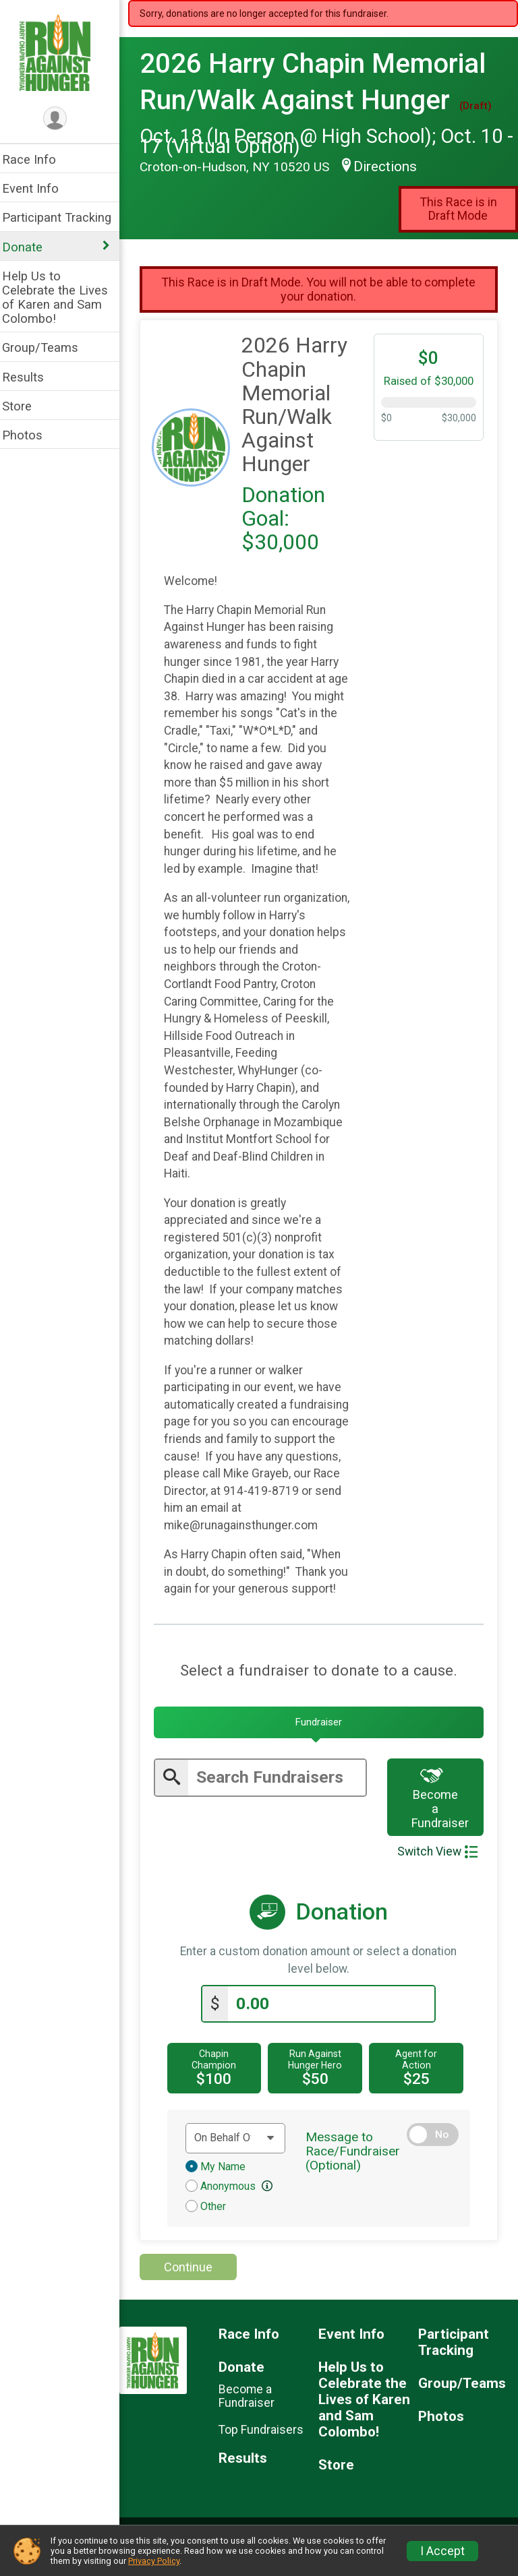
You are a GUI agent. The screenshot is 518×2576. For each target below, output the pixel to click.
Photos (31, 435)
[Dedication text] (242, 2155)
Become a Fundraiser (443, 1814)
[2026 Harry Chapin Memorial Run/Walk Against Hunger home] (64, 52)
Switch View (437, 1869)
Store (25, 406)
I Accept (442, 2551)
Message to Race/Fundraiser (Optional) (358, 2168)
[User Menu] (64, 118)
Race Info (38, 159)
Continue (197, 2284)
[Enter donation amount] (336, 2021)
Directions (394, 166)
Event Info (39, 188)
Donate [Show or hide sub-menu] (31, 247)
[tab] (323, 1739)
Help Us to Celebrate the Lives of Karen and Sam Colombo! (64, 297)
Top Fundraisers (268, 2447)
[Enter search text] (282, 1795)
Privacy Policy (153, 2561)
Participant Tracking (65, 217)
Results (32, 377)
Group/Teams (49, 347)
